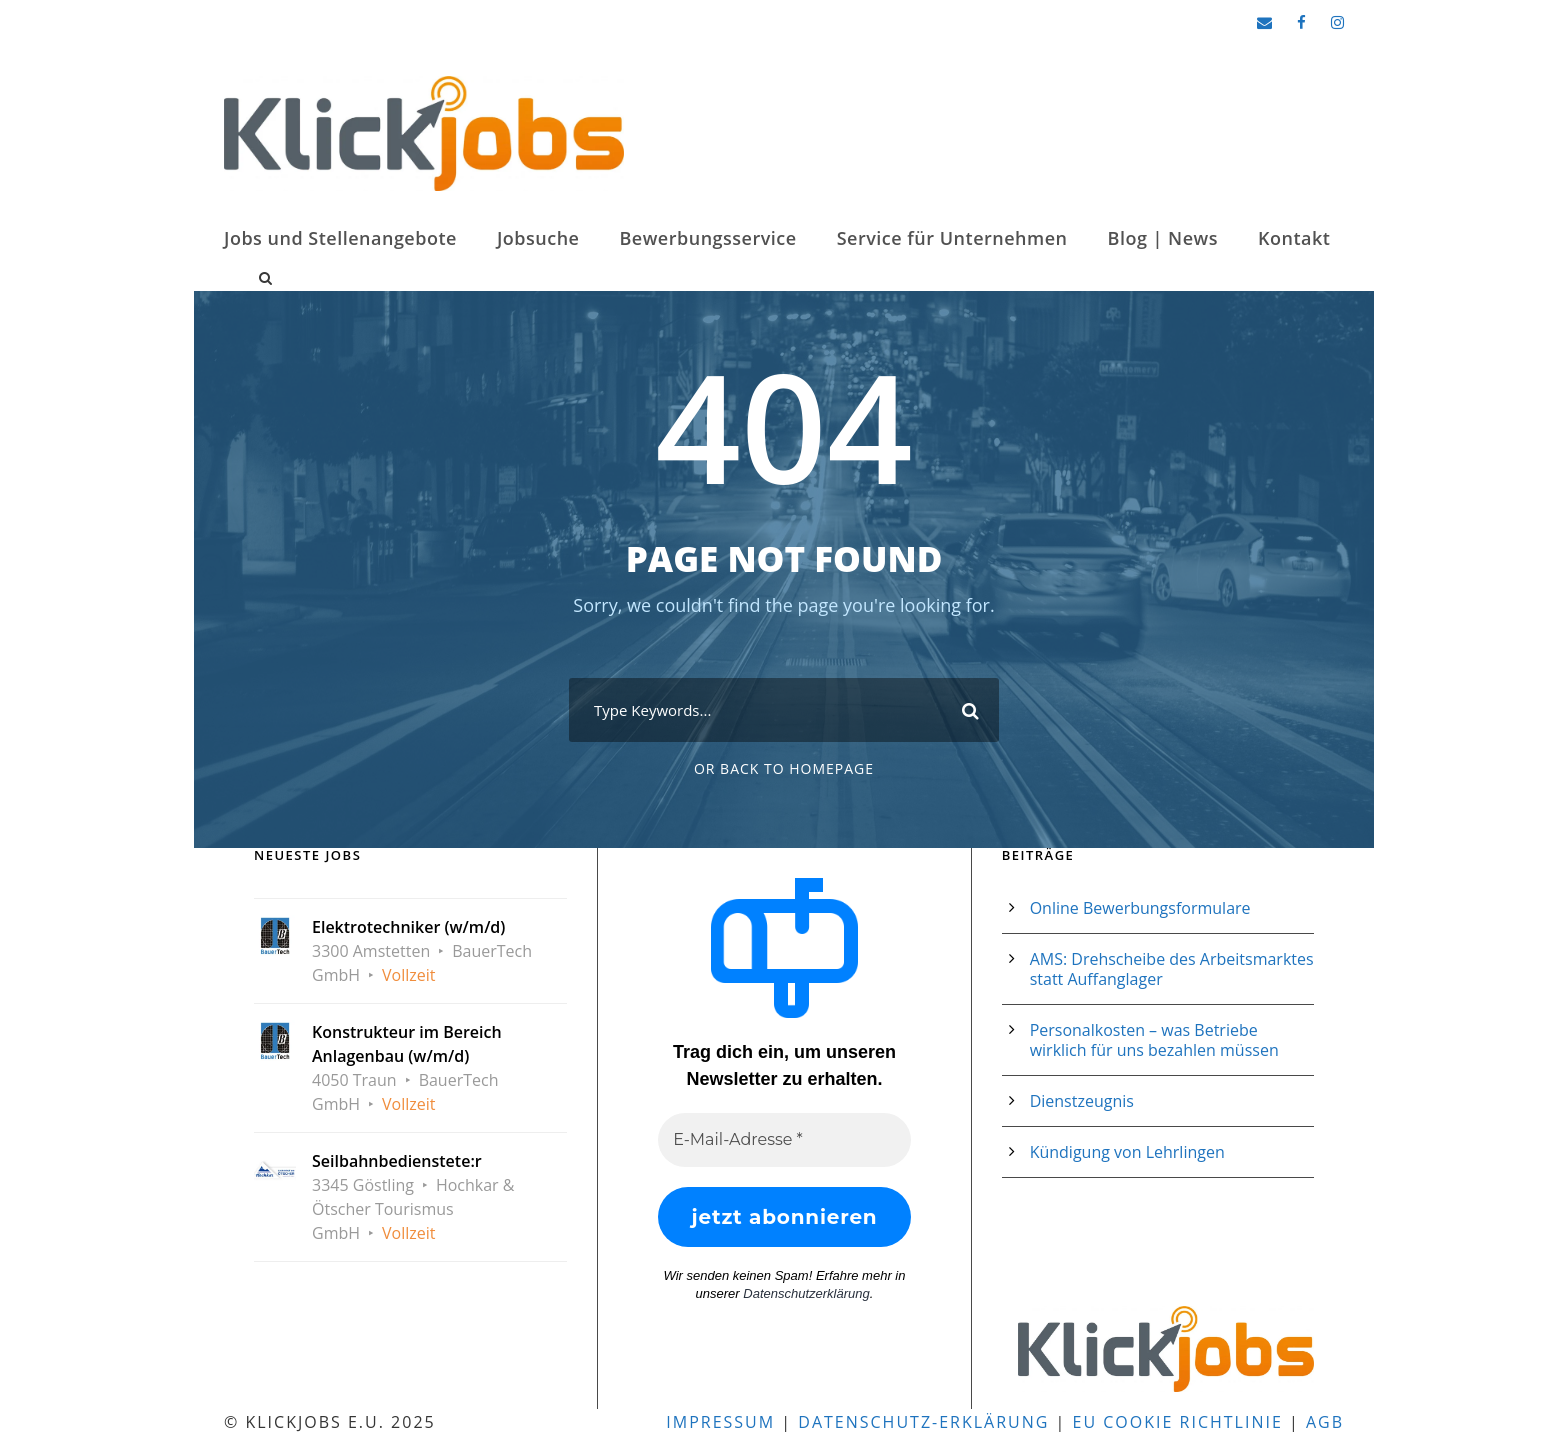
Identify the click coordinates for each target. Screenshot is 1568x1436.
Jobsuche (538, 238)
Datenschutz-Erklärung (923, 1422)
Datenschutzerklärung (806, 1293)
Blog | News (1163, 238)
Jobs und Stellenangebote (340, 238)
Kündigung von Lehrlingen (1127, 1152)
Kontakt (1294, 238)
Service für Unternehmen (952, 238)
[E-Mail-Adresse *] (784, 1140)
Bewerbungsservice (707, 238)
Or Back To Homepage (784, 768)
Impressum (720, 1422)
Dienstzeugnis (1082, 1101)
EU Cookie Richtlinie (1178, 1422)
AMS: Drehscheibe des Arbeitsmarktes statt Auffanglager (1172, 969)
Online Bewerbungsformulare (1140, 908)
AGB (1325, 1422)
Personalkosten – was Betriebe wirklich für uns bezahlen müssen (1154, 1040)
